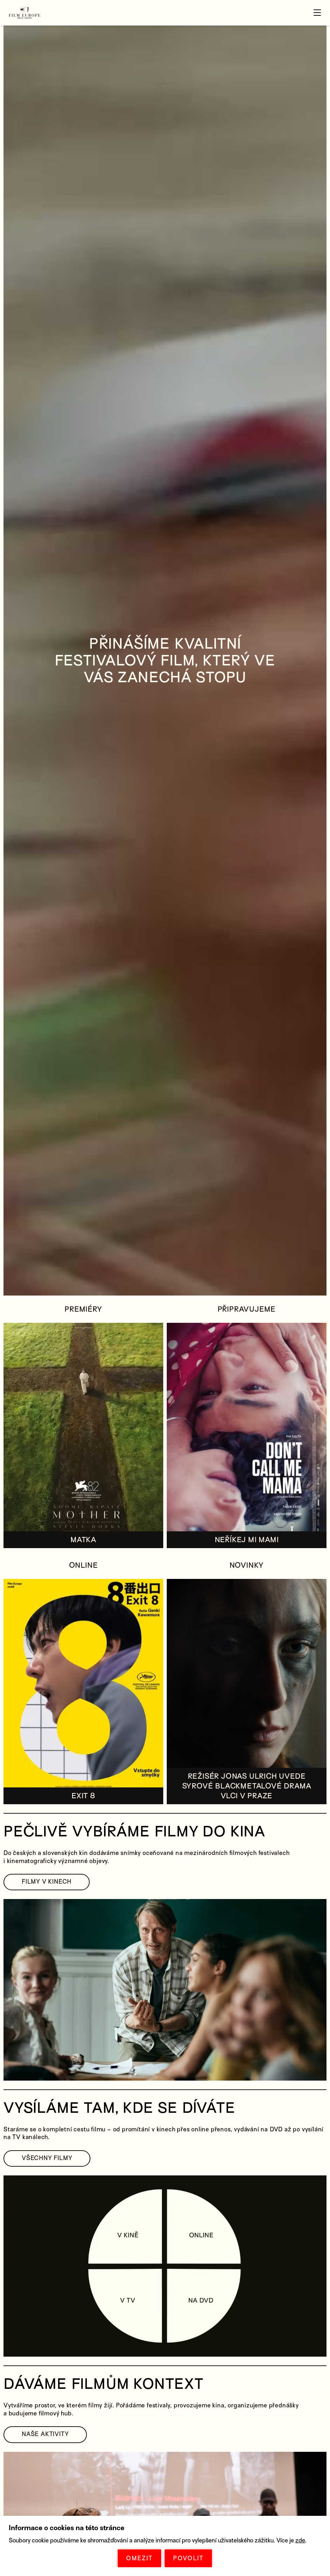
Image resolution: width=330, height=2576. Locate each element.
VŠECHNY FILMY (47, 2158)
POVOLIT (188, 2558)
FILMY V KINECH (46, 1881)
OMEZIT (139, 2558)
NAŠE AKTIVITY (45, 2434)
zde (300, 2540)
